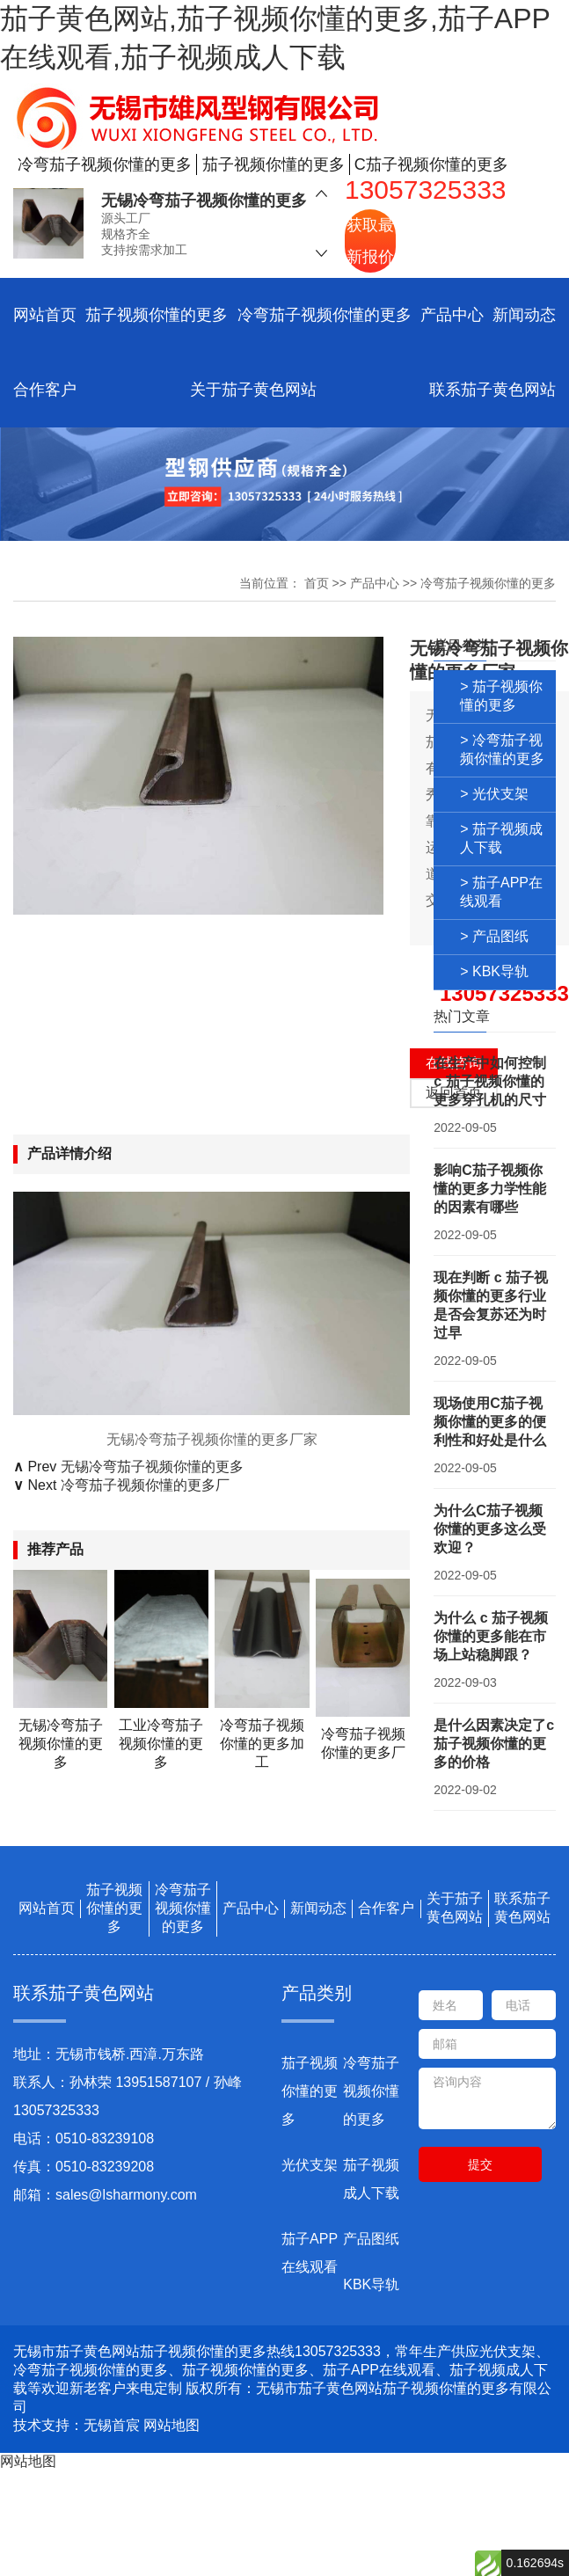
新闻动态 (524, 315)
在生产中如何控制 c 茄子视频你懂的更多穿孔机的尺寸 (490, 1081)
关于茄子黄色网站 (253, 389)
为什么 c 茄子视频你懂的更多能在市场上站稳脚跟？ (491, 1636)
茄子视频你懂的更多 (156, 315)
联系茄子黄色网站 (492, 389)
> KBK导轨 (494, 971)
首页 (316, 583)
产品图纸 (371, 2238)
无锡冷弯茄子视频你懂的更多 (204, 200)
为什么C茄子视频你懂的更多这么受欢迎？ (490, 1529)
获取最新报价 (370, 241)
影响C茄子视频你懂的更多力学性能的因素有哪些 (490, 1189)
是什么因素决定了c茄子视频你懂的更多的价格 (494, 1744)
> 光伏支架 (494, 793)
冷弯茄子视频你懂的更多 (324, 315)
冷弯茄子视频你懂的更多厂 (145, 1485)
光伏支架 (309, 2164)
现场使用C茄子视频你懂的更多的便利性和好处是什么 (490, 1422)
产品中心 (452, 315)
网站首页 (45, 315)
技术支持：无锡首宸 (76, 2425)
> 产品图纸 (494, 936)
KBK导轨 (371, 2284)
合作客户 (45, 389)
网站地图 (171, 2425)
